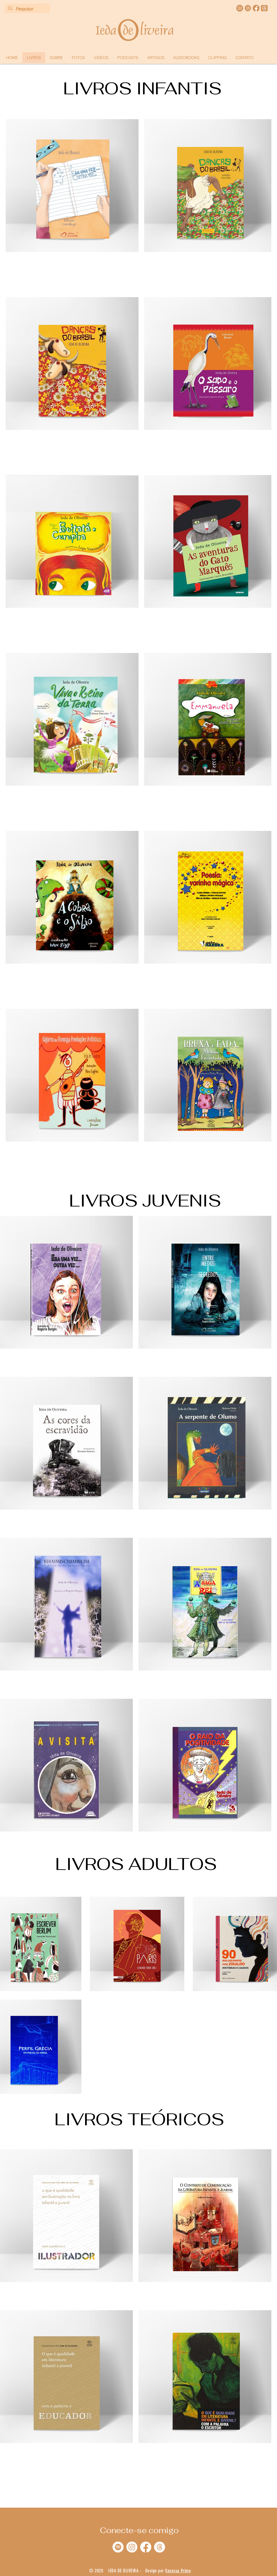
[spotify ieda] (239, 8)
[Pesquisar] (27, 9)
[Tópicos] (159, 2547)
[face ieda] (256, 8)
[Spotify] (118, 2547)
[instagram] (247, 8)
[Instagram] (131, 2547)
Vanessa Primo (178, 2570)
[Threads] (264, 8)
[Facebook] (145, 2547)
